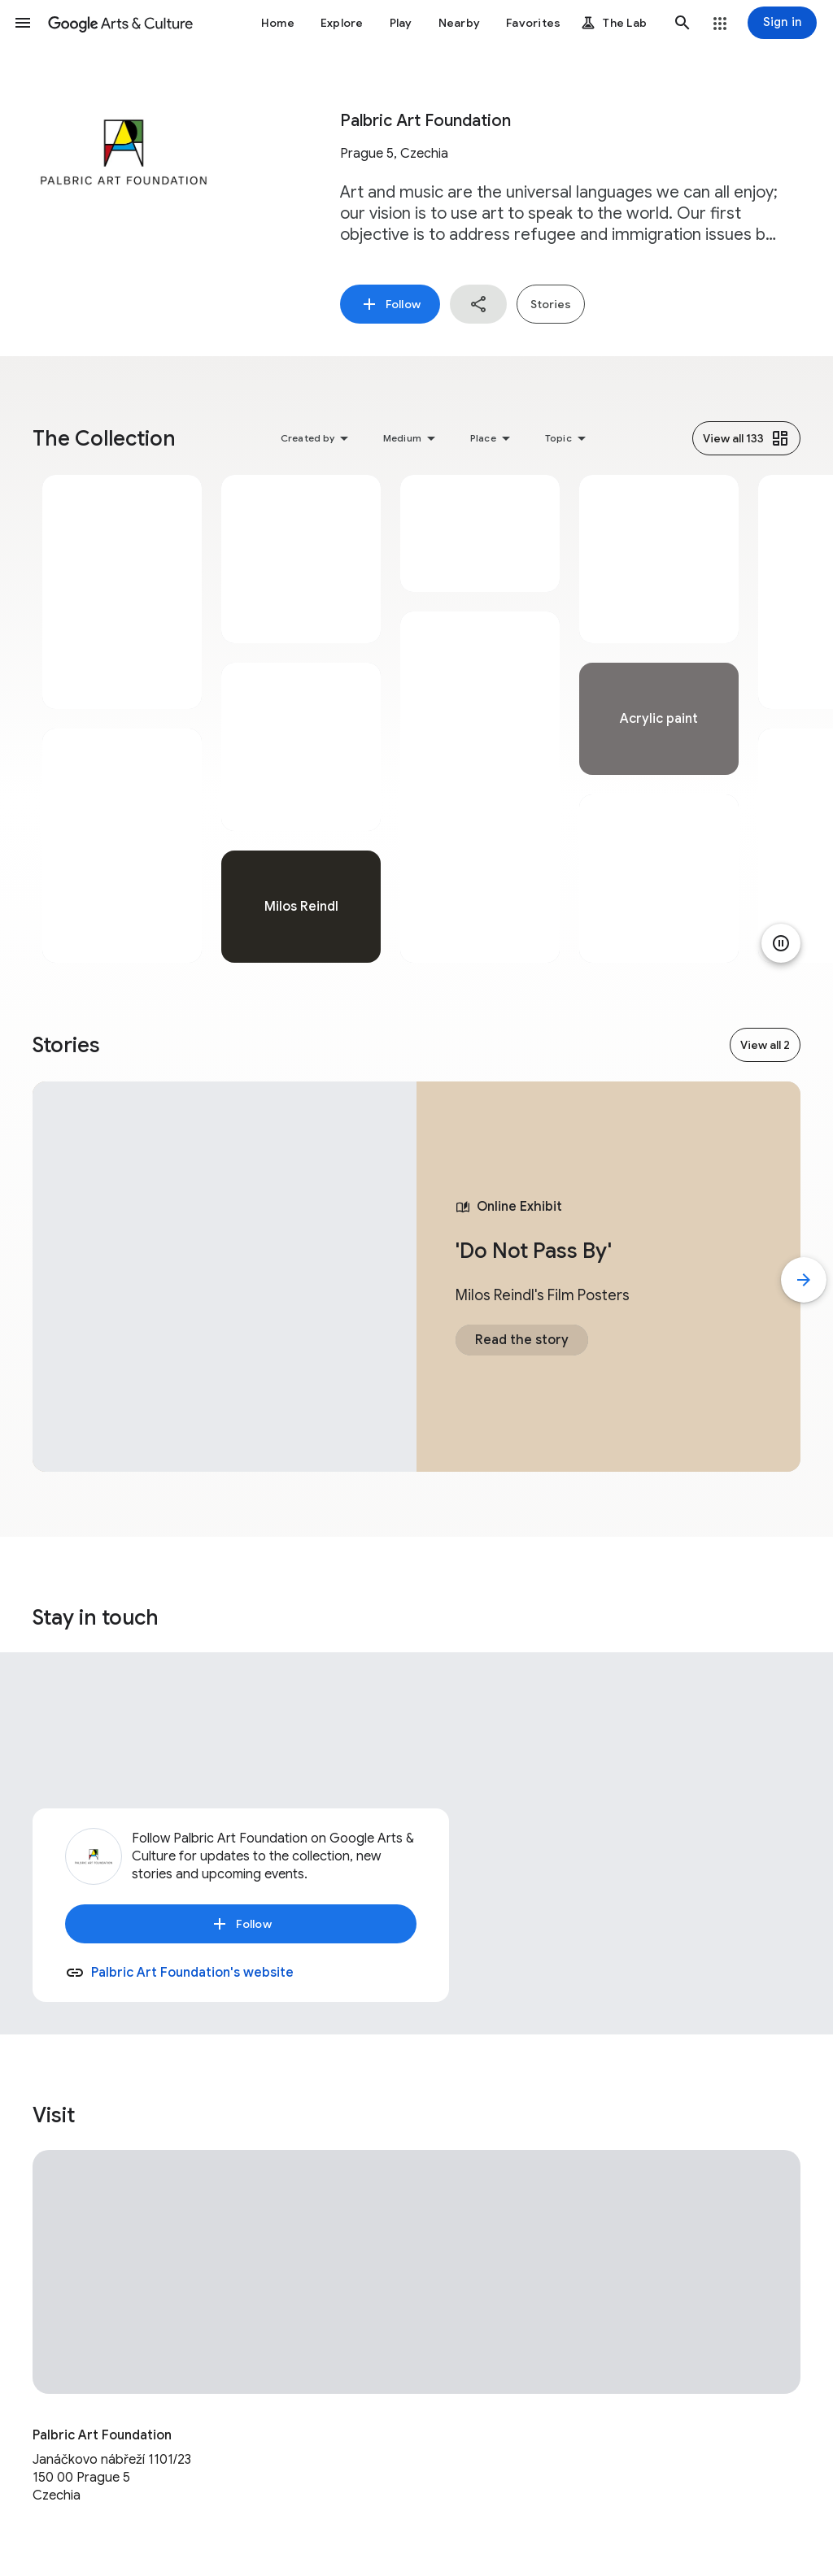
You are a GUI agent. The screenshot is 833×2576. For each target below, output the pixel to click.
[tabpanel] (122, 719)
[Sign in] (782, 23)
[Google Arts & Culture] (120, 23)
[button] (22, 22)
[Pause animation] (780, 943)
